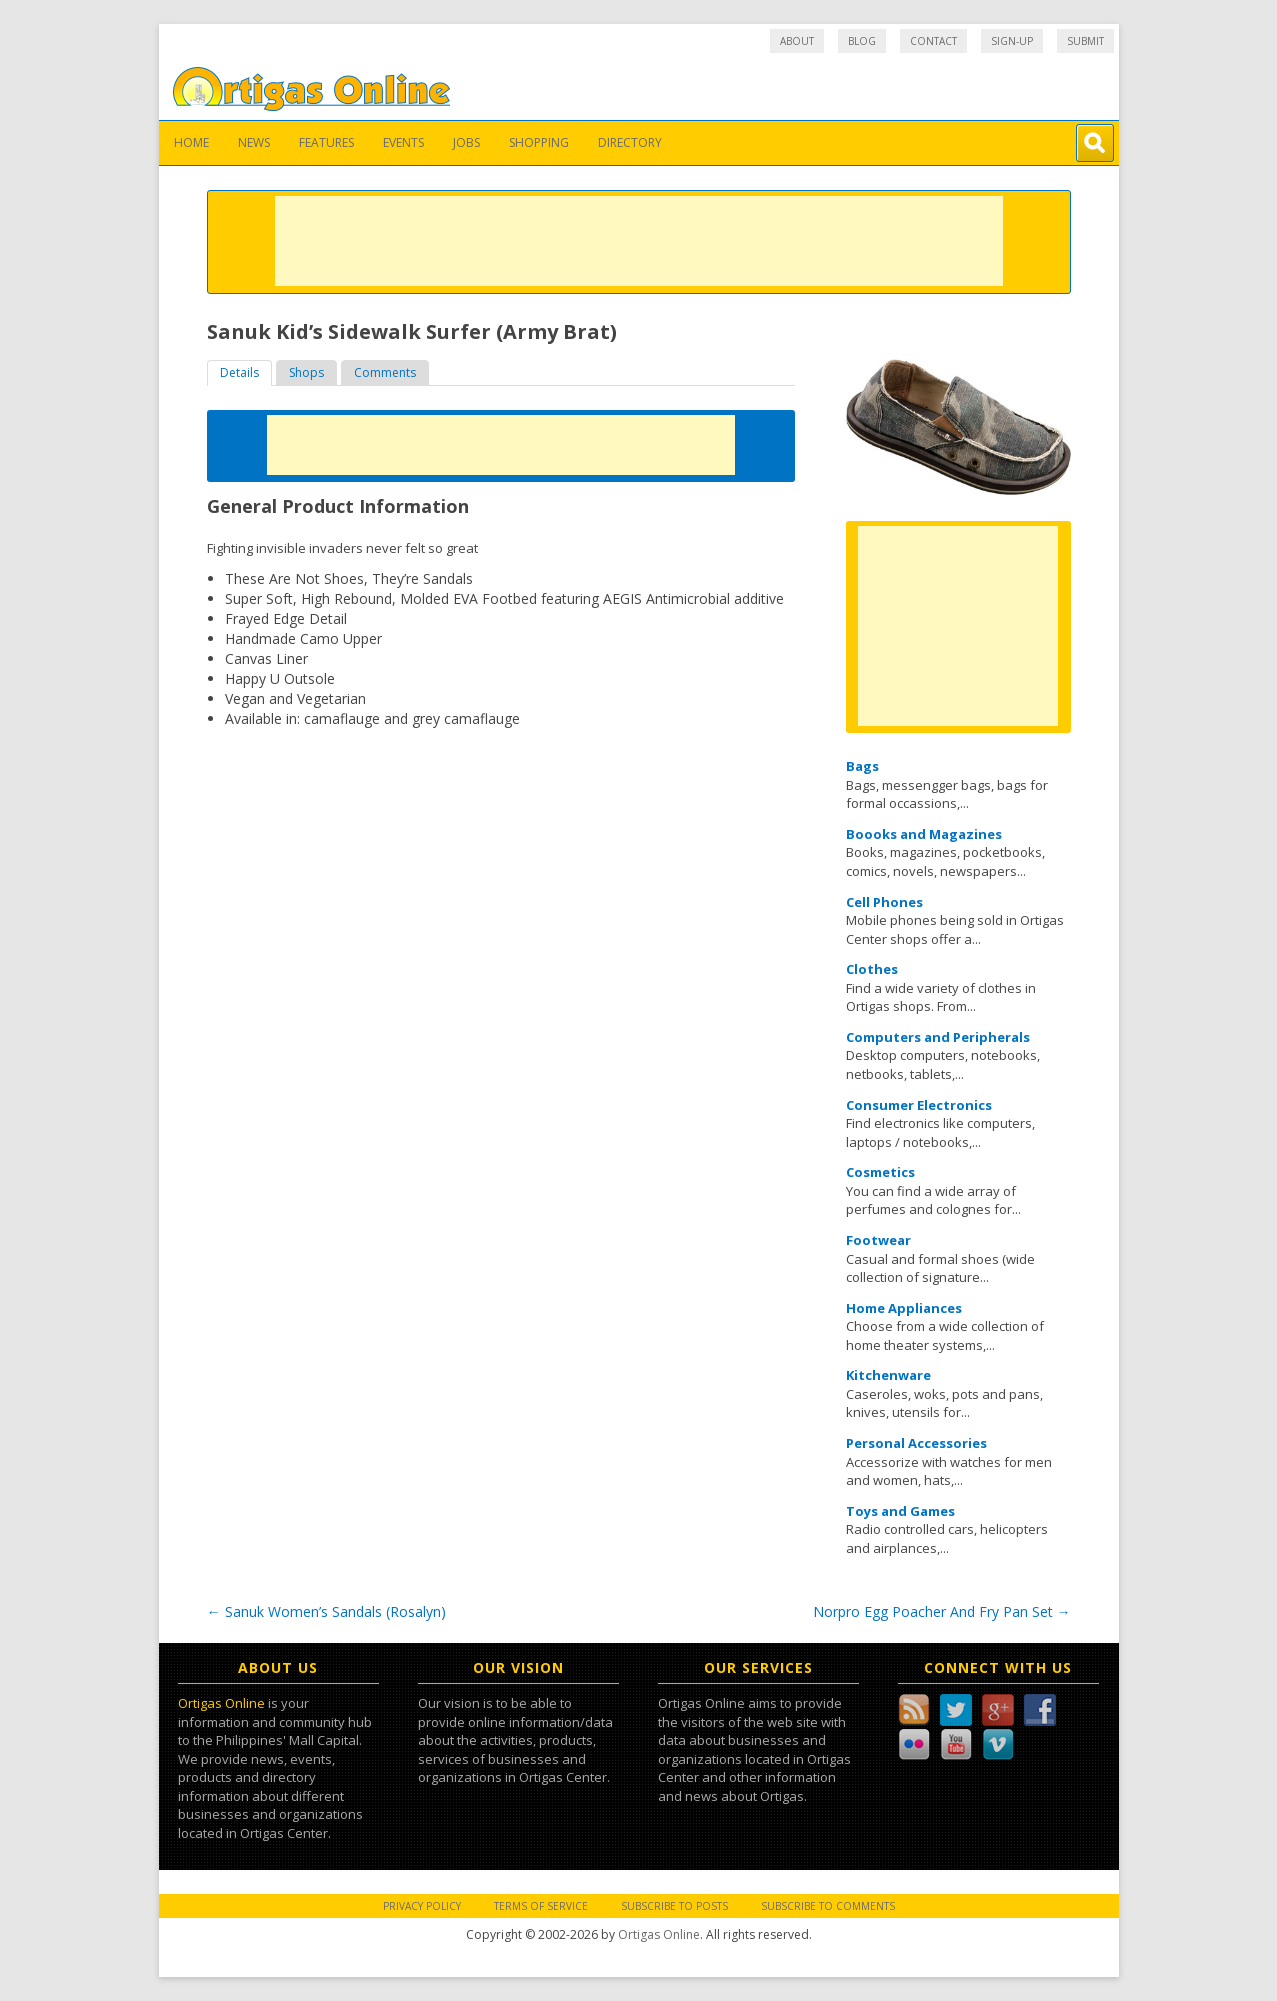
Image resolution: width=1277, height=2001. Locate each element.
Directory (630, 142)
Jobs (466, 142)
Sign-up (1012, 41)
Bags (862, 766)
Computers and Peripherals (938, 1037)
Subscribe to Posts (674, 1906)
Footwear (878, 1240)
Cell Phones (884, 902)
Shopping (539, 142)
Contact (933, 41)
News (254, 142)
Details (239, 372)
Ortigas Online (221, 1703)
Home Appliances (904, 1308)
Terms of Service (541, 1906)
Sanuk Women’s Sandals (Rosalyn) (326, 1611)
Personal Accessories (916, 1443)
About (797, 41)
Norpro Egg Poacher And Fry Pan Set (942, 1611)
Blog (862, 41)
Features (326, 142)
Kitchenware (888, 1375)
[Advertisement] (639, 241)
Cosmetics (880, 1172)
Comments (385, 372)
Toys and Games (900, 1511)
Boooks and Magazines (924, 834)
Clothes (872, 969)
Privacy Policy (422, 1906)
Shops (306, 372)
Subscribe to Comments (828, 1906)
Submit (1085, 41)
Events (403, 142)
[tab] (239, 373)
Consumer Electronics (919, 1105)
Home (191, 142)
